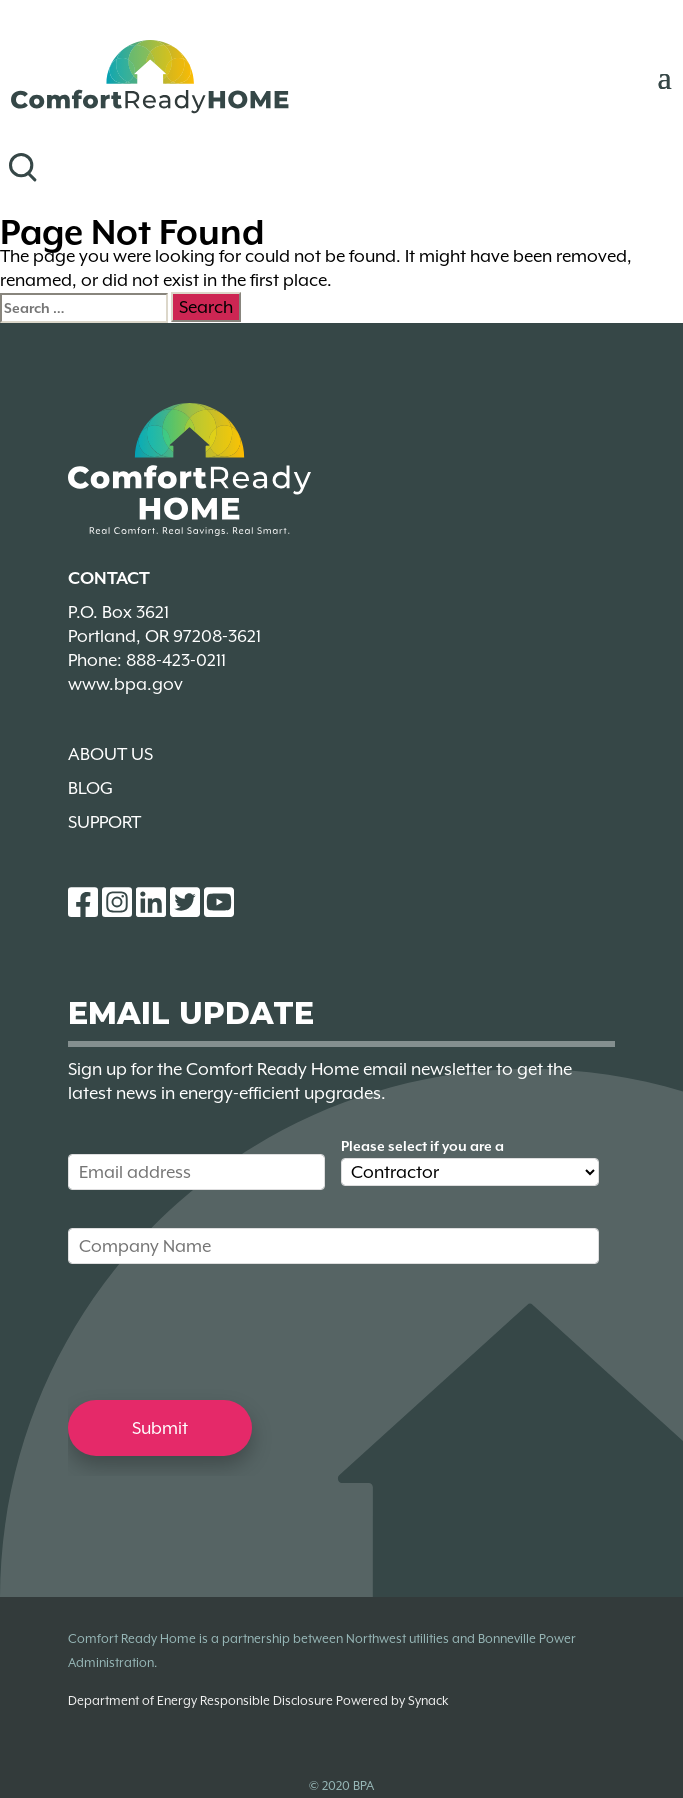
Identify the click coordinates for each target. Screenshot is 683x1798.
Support (104, 822)
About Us (110, 754)
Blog (90, 788)
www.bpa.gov (125, 684)
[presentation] (220, 1331)
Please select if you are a (422, 1146)
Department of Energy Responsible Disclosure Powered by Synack (258, 1700)
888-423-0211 (176, 660)
